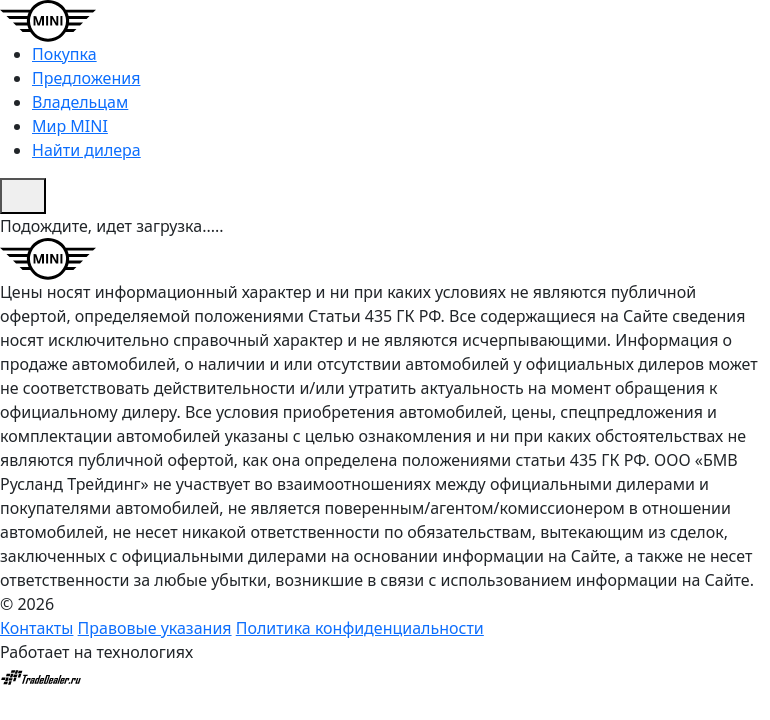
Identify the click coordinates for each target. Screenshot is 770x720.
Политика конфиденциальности (360, 628)
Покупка (64, 54)
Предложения (86, 78)
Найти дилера (86, 150)
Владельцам (80, 102)
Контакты (36, 628)
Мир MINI (70, 126)
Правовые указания (155, 628)
